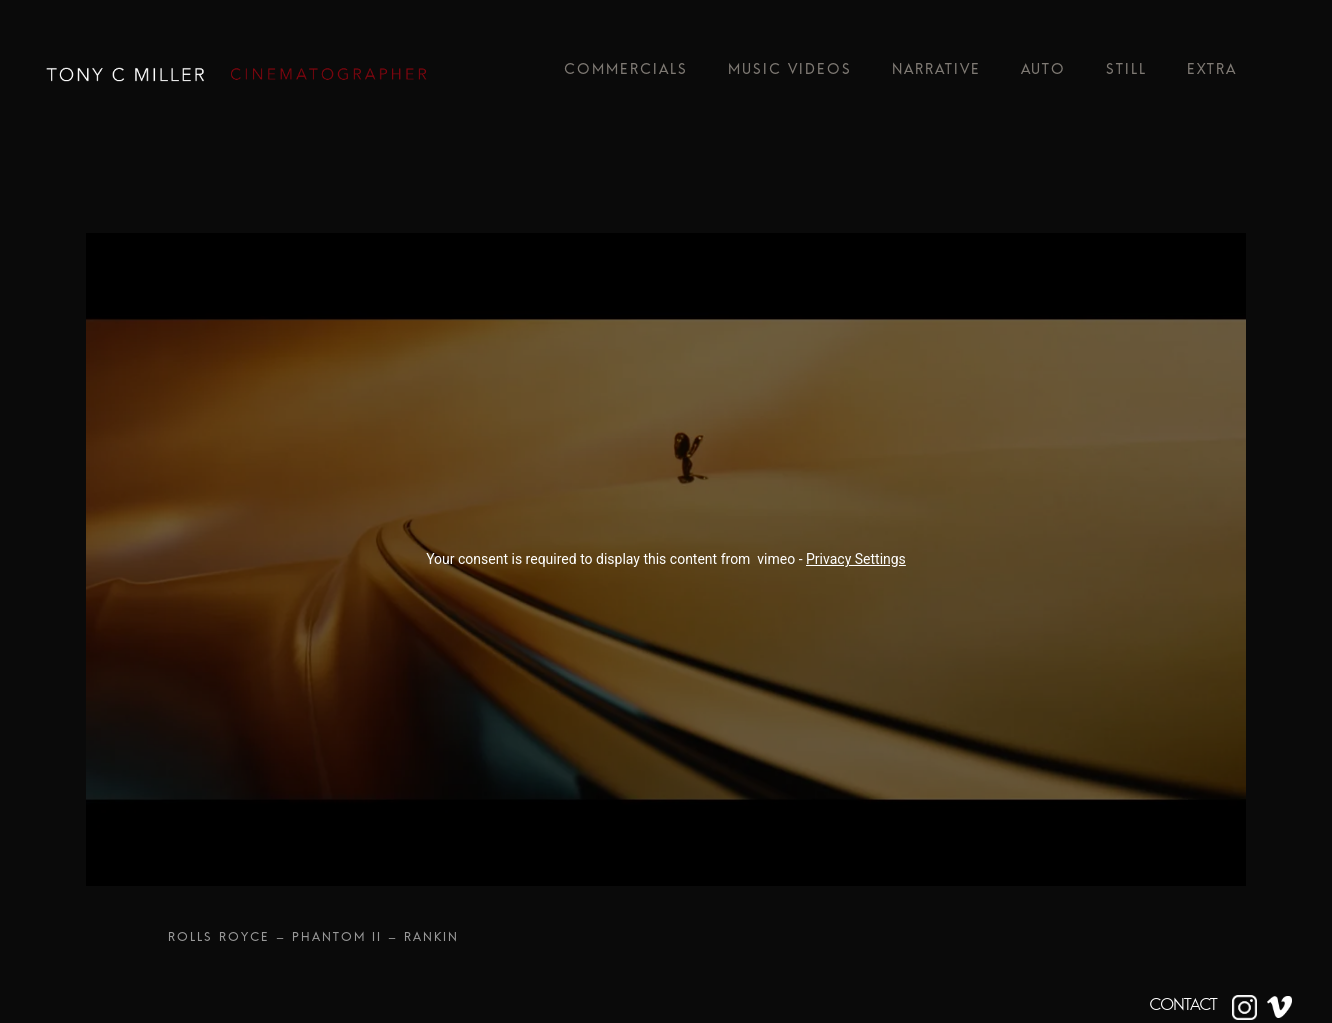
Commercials (626, 74)
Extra (1212, 74)
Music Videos (790, 74)
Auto (1043, 74)
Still (1126, 74)
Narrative (936, 74)
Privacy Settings (856, 559)
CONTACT (1183, 1005)
